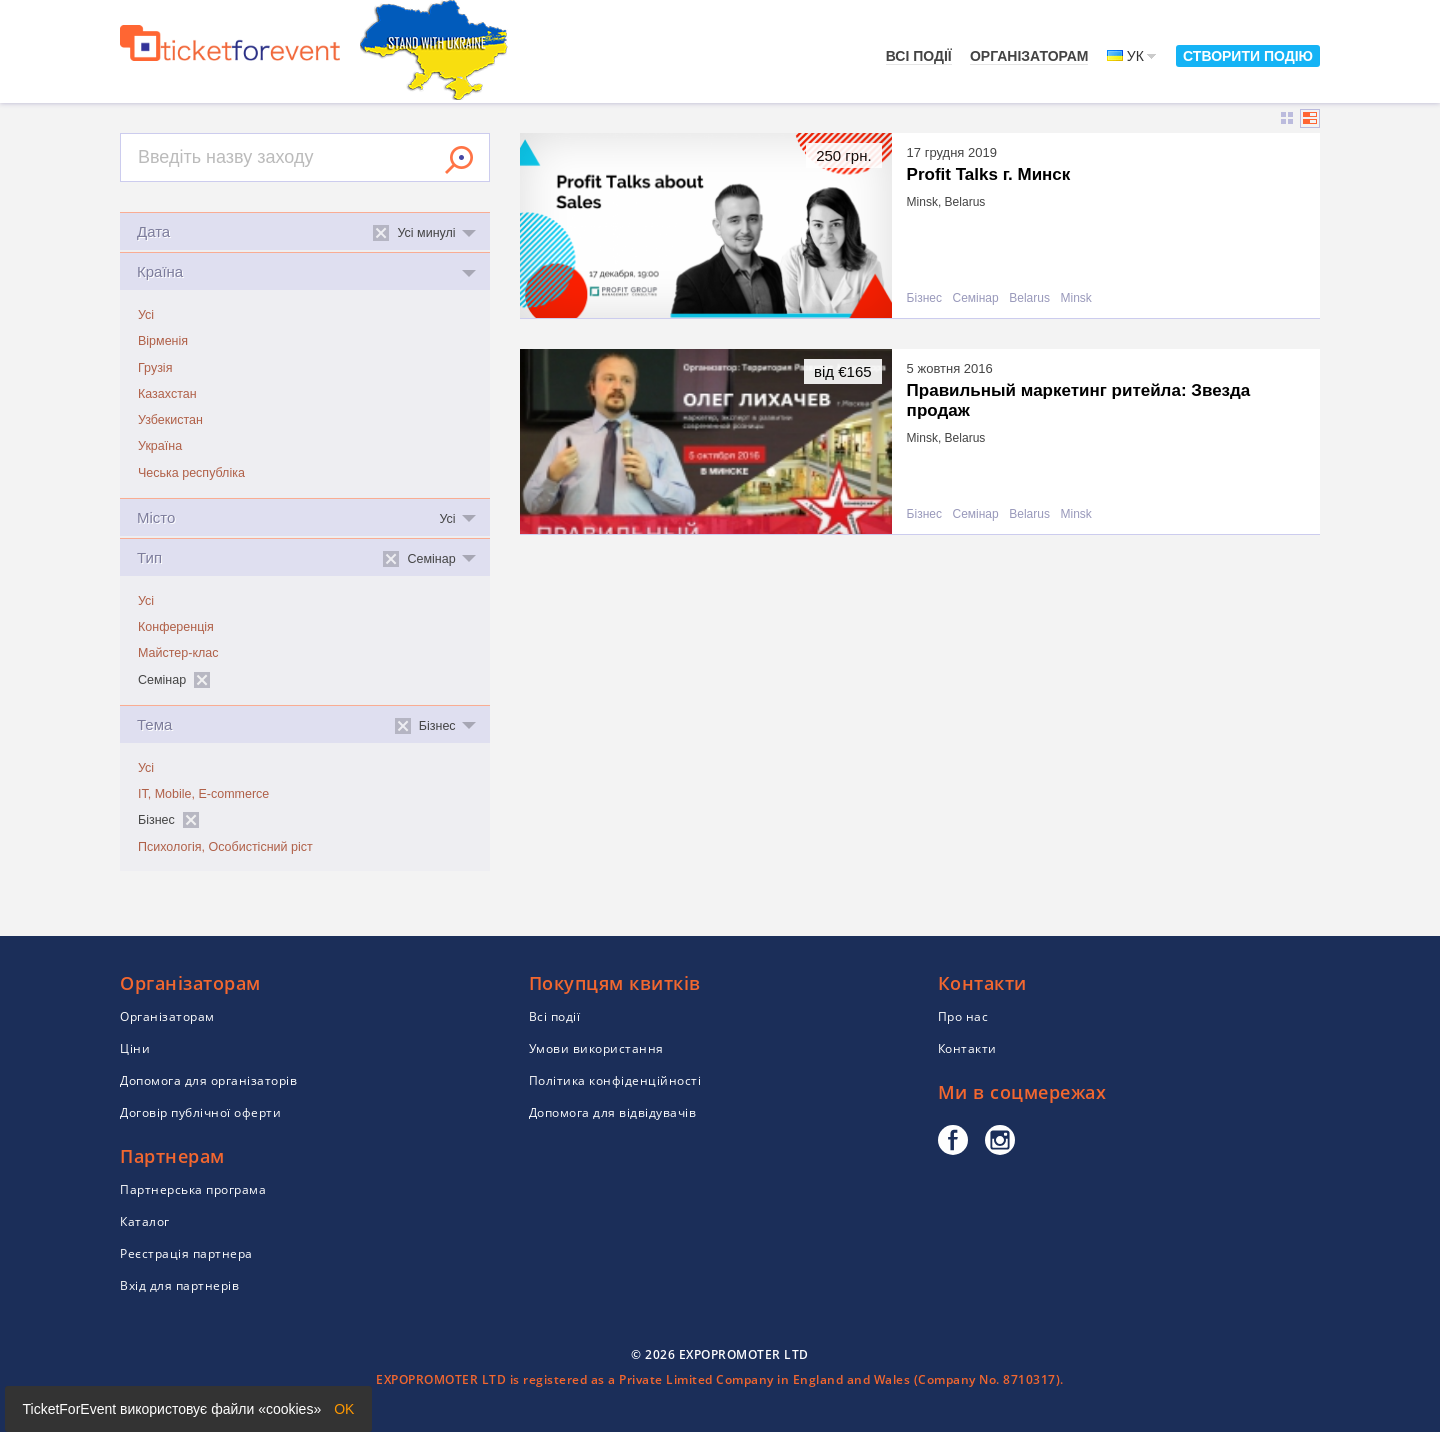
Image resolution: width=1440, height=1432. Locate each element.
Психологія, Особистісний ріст (225, 847)
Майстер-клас (178, 653)
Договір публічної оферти (200, 1112)
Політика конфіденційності (615, 1080)
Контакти (967, 1048)
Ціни (135, 1048)
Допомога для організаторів (208, 1080)
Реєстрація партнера (186, 1253)
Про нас (963, 1016)
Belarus (1029, 298)
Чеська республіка (191, 473)
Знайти (459, 160)
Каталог (145, 1221)
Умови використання (596, 1048)
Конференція (176, 627)
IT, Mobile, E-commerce (203, 794)
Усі (146, 315)
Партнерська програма (193, 1189)
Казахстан (167, 394)
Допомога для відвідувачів (613, 1112)
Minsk (1075, 298)
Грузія (155, 368)
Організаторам (1029, 56)
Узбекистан (170, 420)
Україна (160, 446)
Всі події (919, 56)
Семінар (975, 298)
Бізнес (924, 298)
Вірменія (163, 341)
